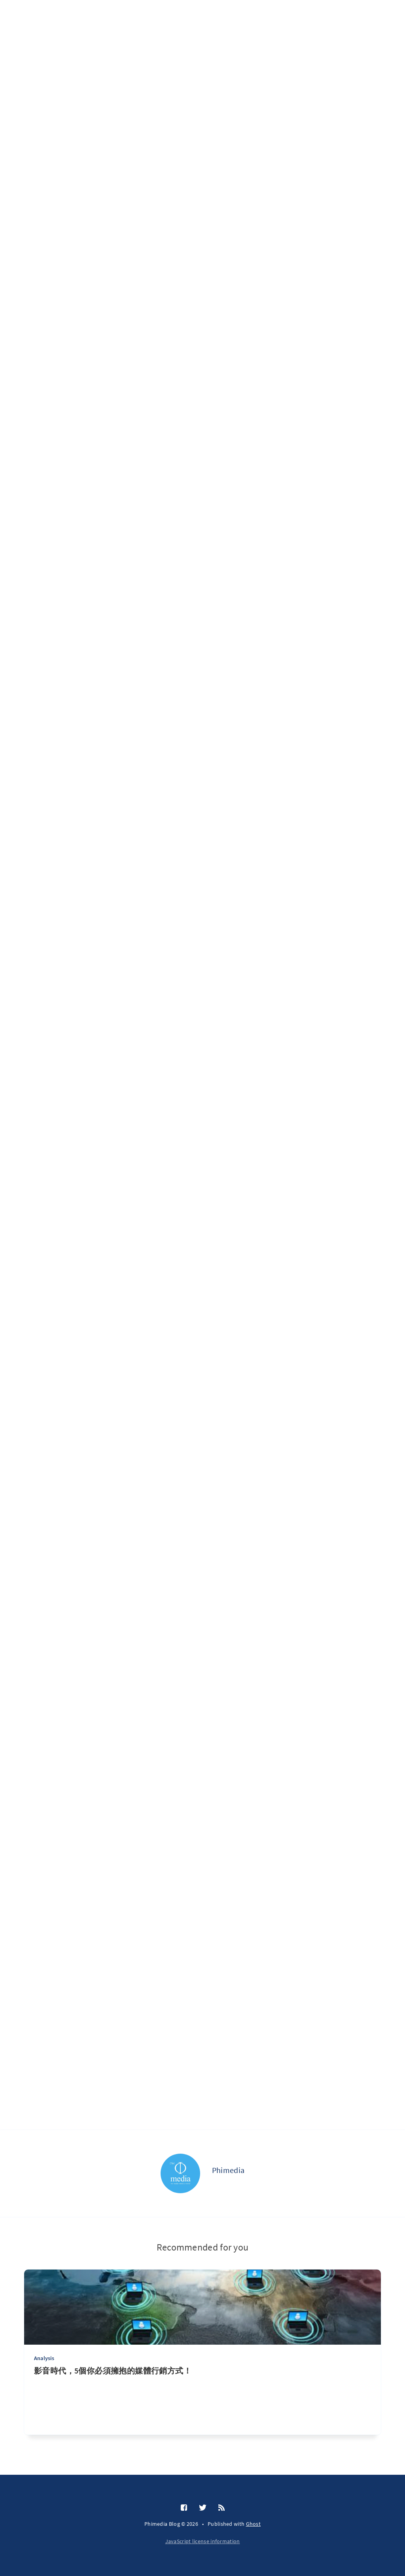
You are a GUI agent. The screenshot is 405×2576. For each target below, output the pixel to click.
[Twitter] (202, 2508)
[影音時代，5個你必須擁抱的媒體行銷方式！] (202, 2400)
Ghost (253, 2523)
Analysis (44, 2358)
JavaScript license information (202, 2541)
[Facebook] (184, 2508)
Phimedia (228, 2170)
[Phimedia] (180, 2173)
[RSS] (221, 2508)
